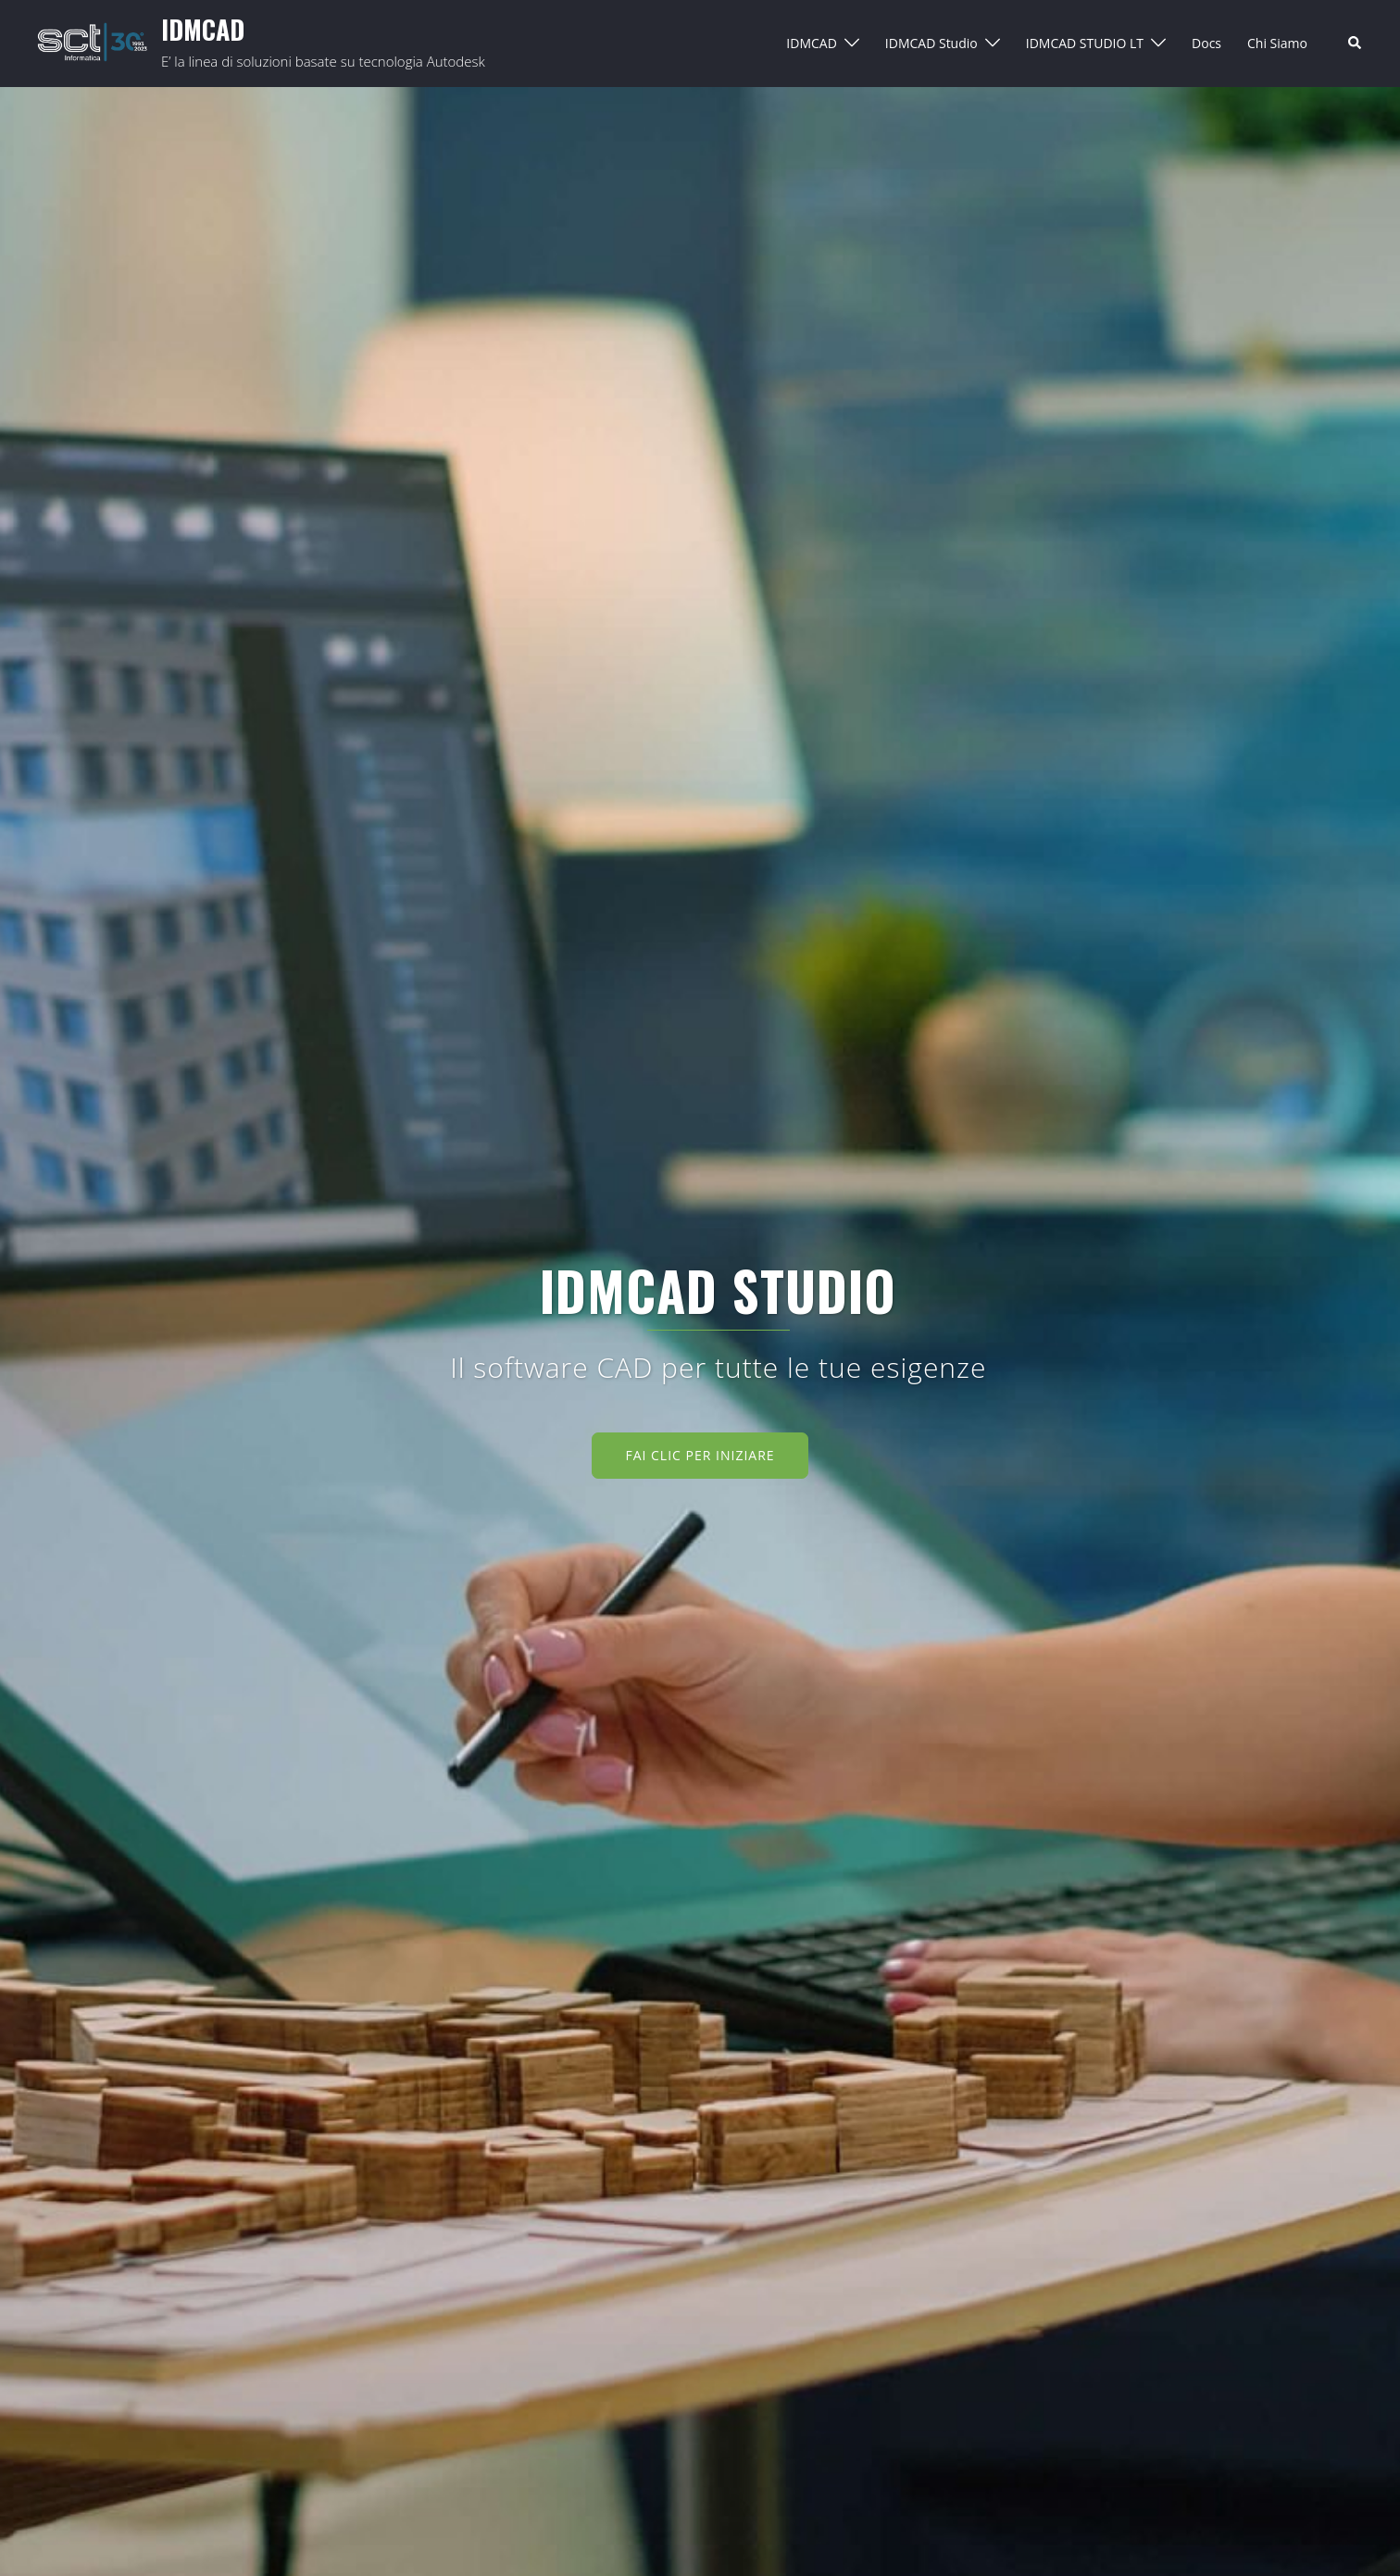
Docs (1206, 43)
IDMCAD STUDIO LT (1085, 43)
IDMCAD (202, 29)
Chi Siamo (1277, 43)
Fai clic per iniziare (699, 1455)
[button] (1355, 43)
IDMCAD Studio (931, 43)
